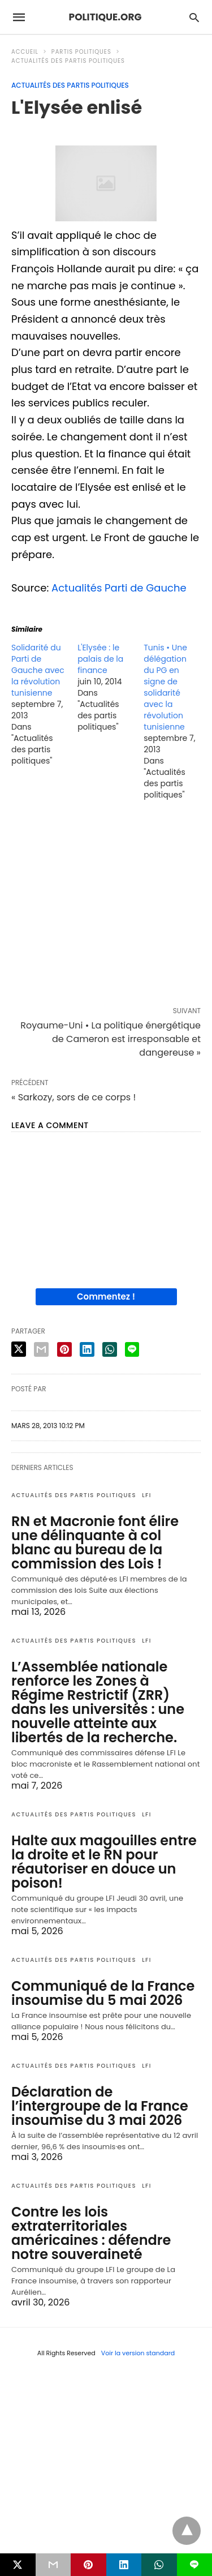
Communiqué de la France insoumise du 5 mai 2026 (102, 1993)
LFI (147, 1495)
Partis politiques (81, 52)
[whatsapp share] (109, 1349)
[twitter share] (18, 1349)
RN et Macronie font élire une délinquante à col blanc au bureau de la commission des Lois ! (95, 1542)
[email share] (41, 1349)
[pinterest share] (64, 1349)
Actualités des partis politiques (68, 61)
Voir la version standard (138, 2353)
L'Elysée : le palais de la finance (100, 659)
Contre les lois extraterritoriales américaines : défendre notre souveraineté (91, 2233)
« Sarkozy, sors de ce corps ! (73, 1097)
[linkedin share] (87, 1349)
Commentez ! (106, 1296)
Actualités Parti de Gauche (119, 588)
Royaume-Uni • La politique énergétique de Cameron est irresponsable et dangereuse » (110, 1039)
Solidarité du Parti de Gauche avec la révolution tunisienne (37, 670)
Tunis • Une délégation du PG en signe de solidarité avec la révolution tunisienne (165, 687)
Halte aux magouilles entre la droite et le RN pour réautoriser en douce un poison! (104, 1861)
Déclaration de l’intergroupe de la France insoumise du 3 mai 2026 (99, 2105)
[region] (106, 906)
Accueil (24, 52)
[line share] (132, 1349)
